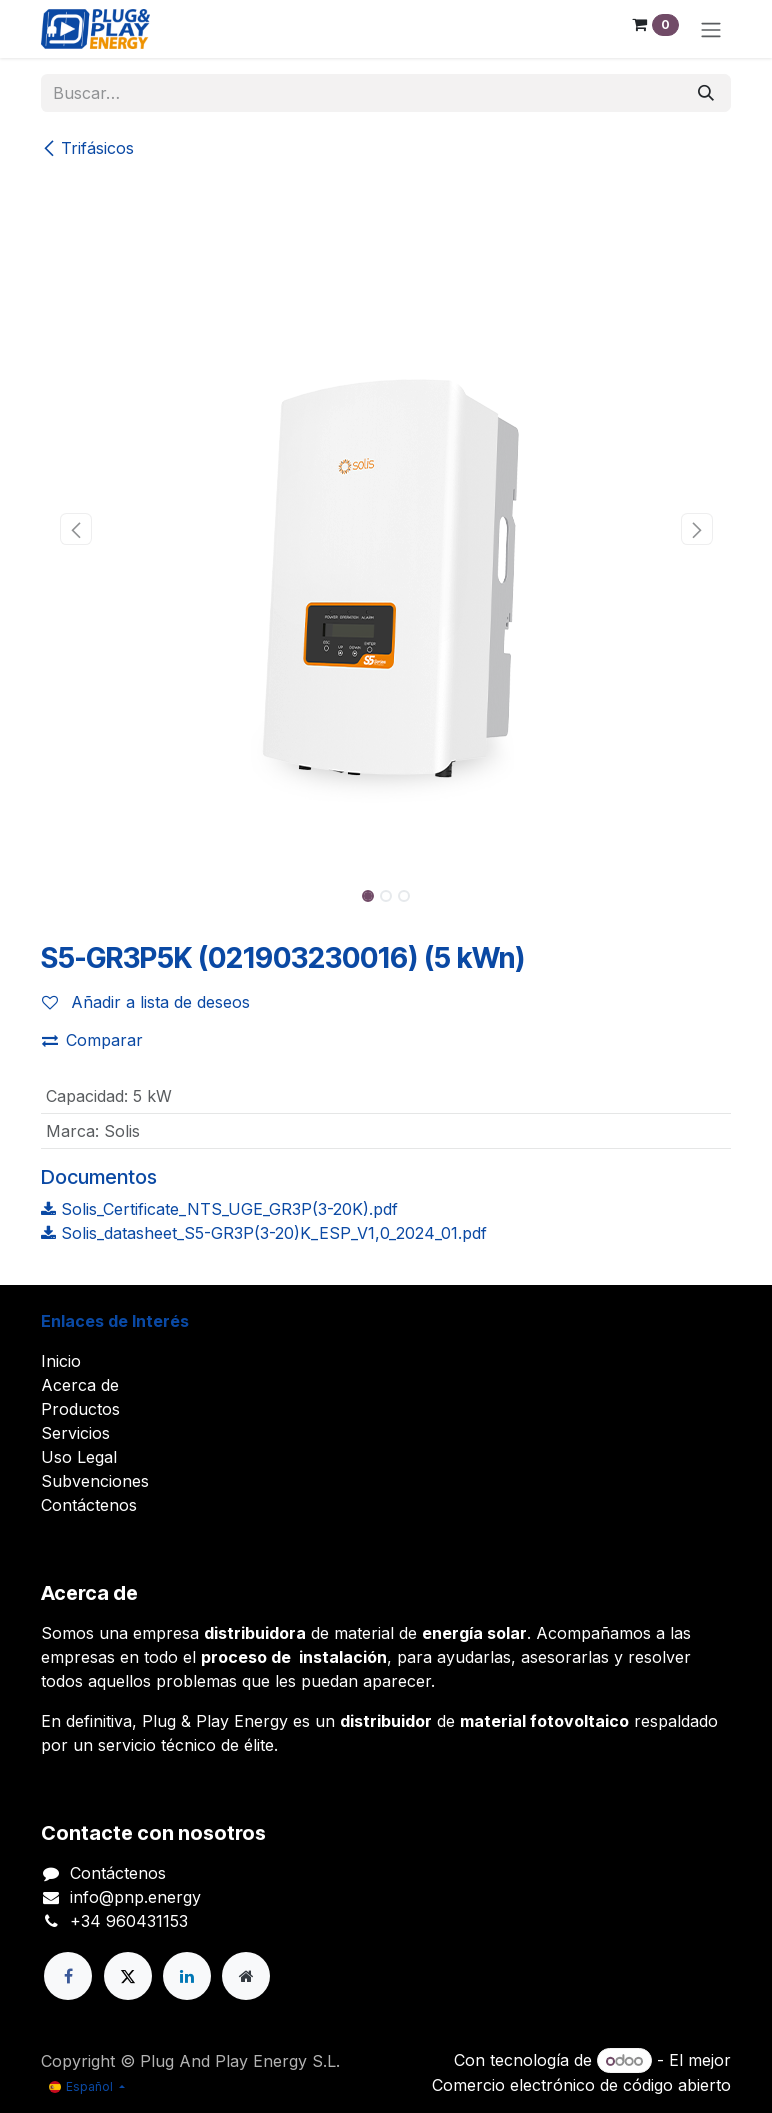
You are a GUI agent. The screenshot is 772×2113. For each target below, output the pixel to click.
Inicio (61, 1361)
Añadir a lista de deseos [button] (146, 1002)
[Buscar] (706, 93)
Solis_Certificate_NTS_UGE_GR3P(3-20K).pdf (219, 1209)
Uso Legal (79, 1457)
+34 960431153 (129, 1921)
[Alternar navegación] (711, 29)
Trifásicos (87, 148)
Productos (80, 1409)
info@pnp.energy (135, 1897)
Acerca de (80, 1385)
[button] (75, 529)
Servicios (75, 1433)
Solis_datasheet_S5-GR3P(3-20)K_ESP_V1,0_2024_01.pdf (264, 1233)
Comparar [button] (92, 1040)
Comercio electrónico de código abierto (581, 2085)
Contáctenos (89, 1505)
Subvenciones (95, 1481)
